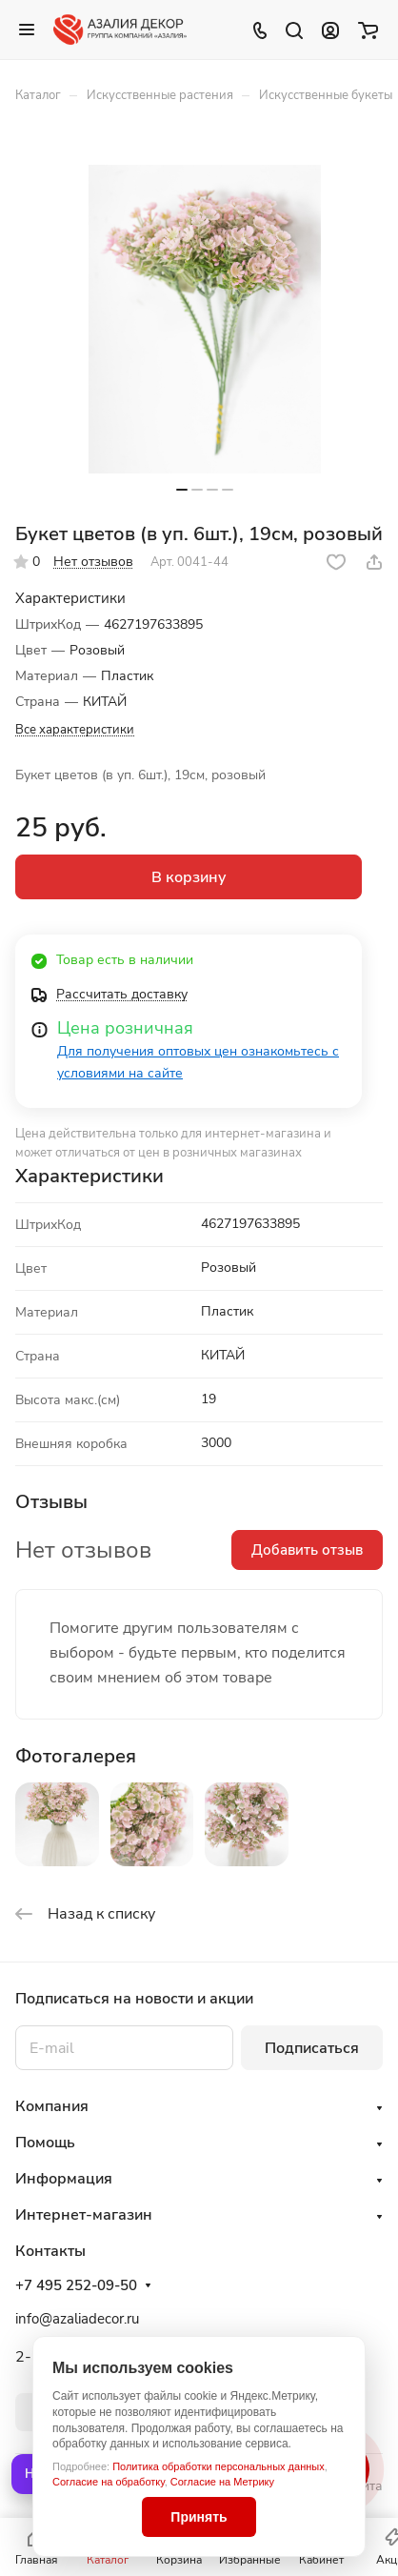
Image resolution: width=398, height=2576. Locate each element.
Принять (198, 2517)
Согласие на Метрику (222, 2481)
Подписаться (312, 2048)
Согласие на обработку (108, 2481)
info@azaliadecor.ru (77, 2318)
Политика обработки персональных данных (218, 2466)
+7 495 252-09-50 (76, 2285)
